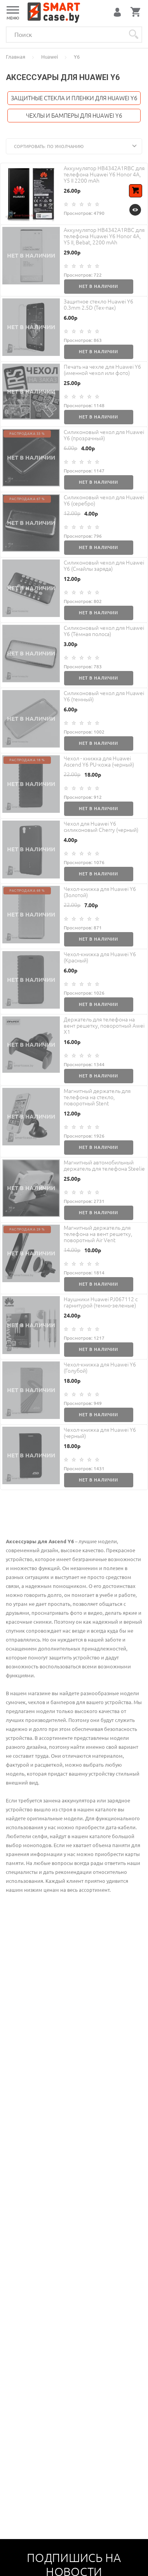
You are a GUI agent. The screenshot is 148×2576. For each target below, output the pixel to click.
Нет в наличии (98, 286)
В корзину (137, 195)
